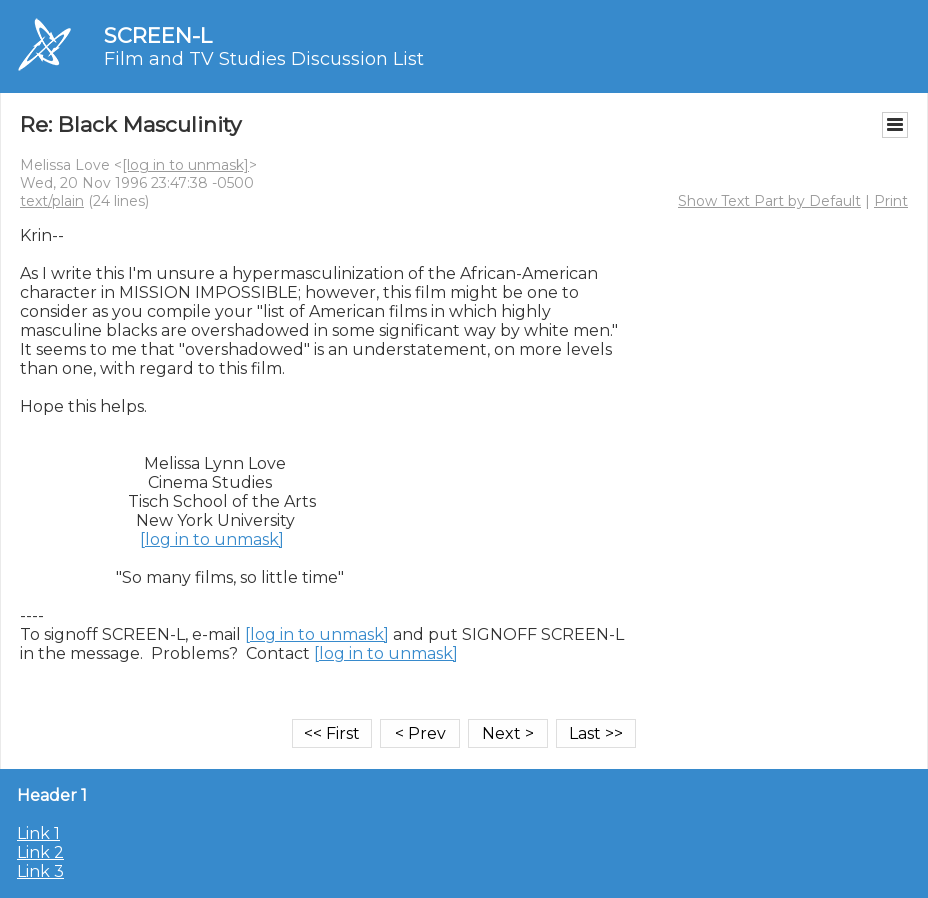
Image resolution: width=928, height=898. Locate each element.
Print (891, 201)
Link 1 (38, 833)
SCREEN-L (158, 35)
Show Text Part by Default (769, 201)
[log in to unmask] (185, 165)
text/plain (52, 201)
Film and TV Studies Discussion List (264, 59)
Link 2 (40, 852)
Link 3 (40, 871)
